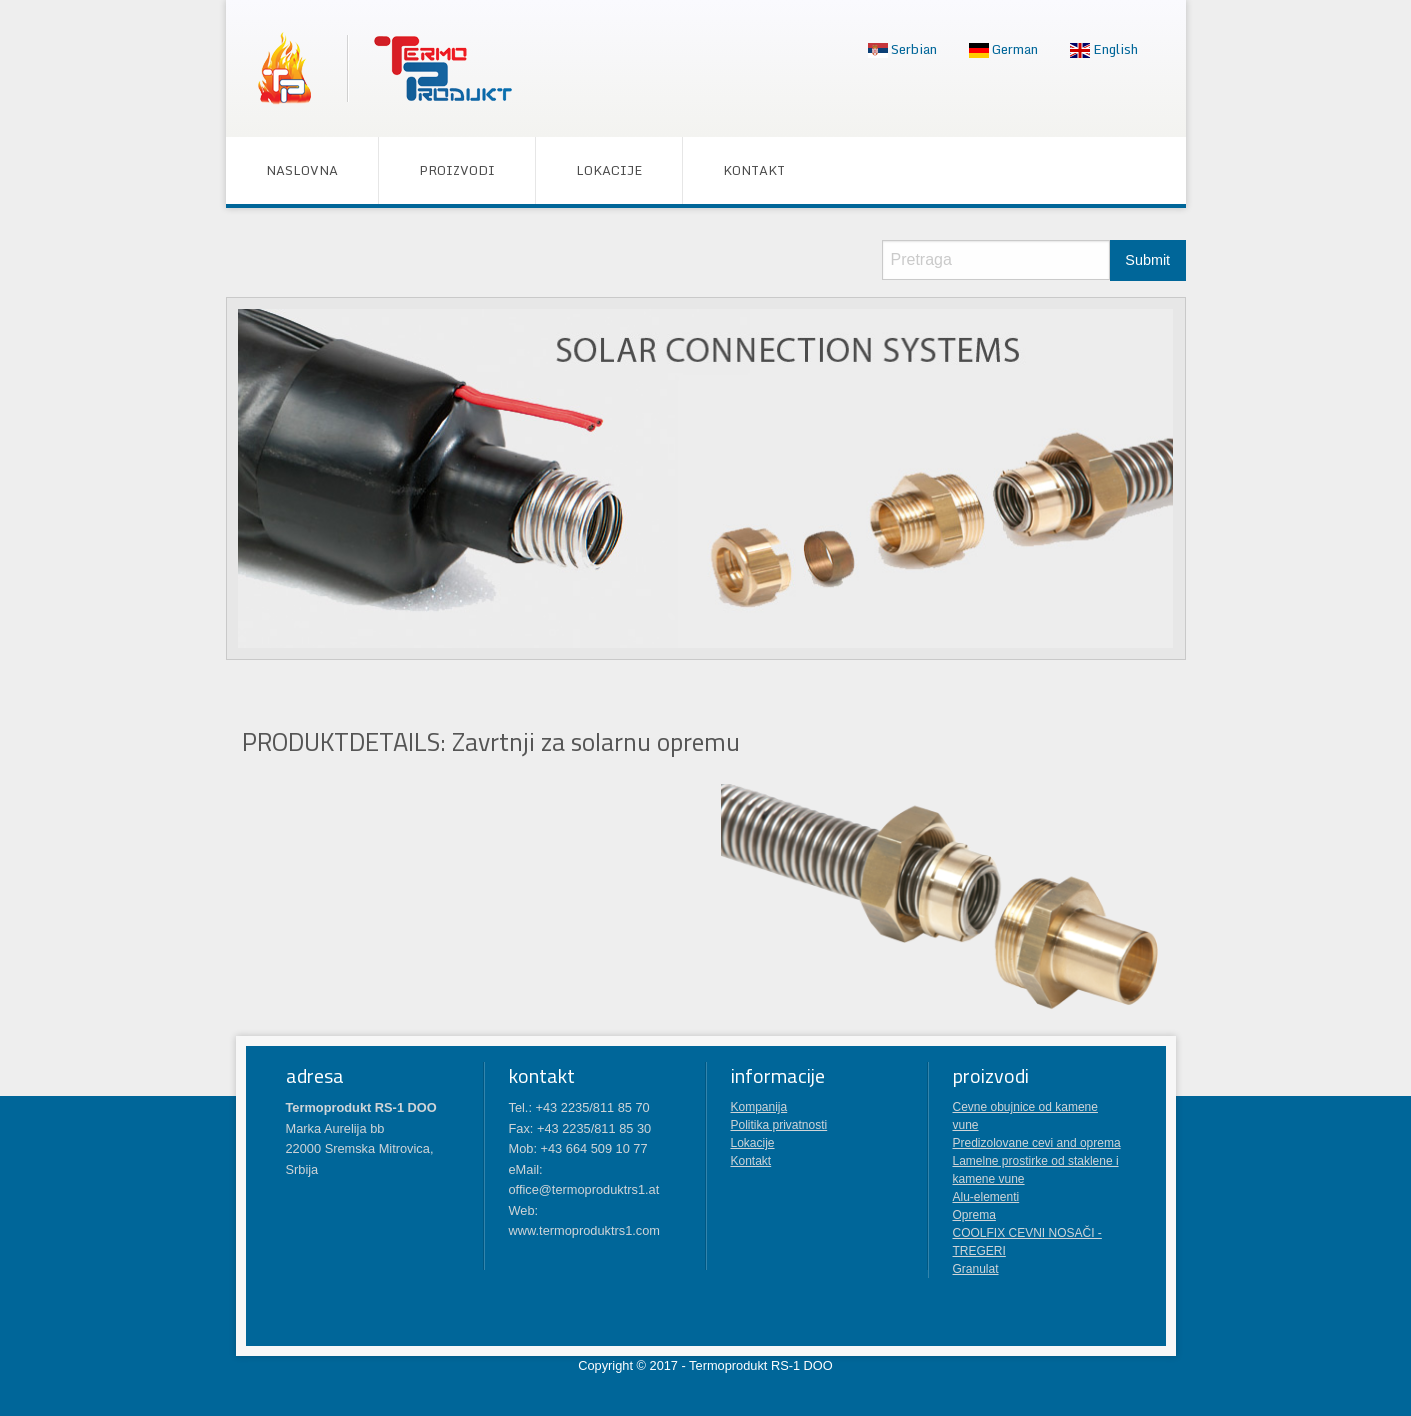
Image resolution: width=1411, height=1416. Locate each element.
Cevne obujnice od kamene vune (1025, 1116)
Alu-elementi (986, 1197)
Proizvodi (457, 170)
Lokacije (609, 170)
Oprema (974, 1215)
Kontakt (754, 170)
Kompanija (759, 1107)
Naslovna (302, 170)
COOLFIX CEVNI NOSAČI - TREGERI (1027, 1242)
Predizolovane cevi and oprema (1037, 1143)
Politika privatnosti (779, 1125)
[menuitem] (902, 50)
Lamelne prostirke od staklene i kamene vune (1036, 1170)
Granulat (976, 1269)
